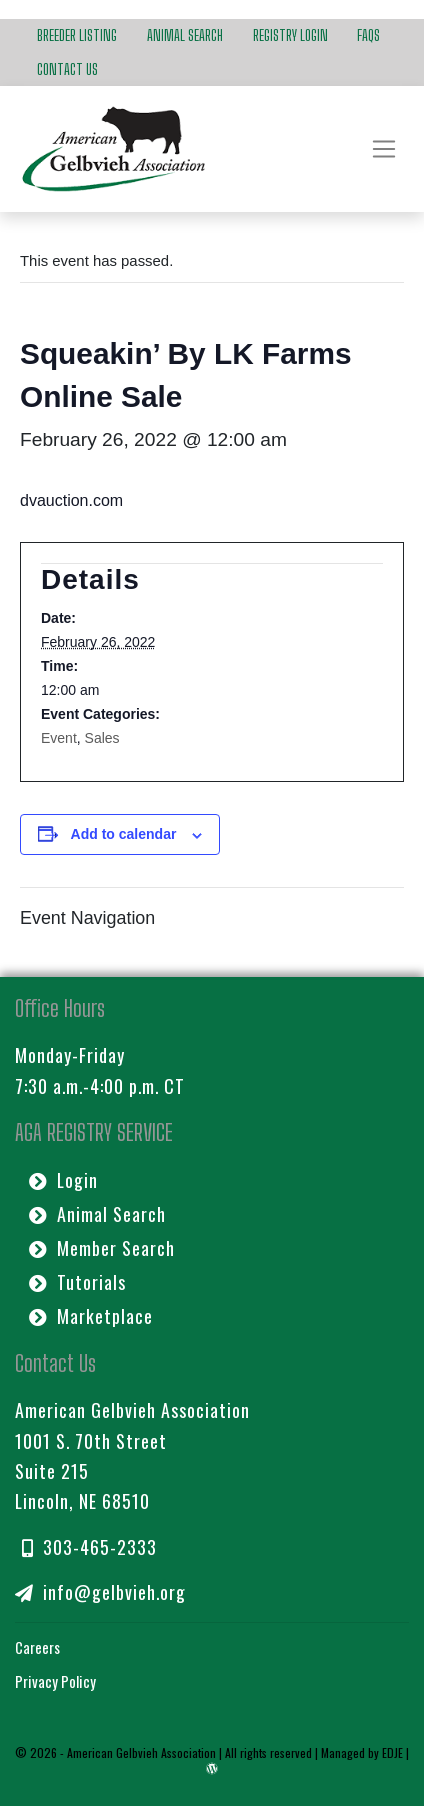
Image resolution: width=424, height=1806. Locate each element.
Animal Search (185, 35)
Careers (37, 1647)
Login (63, 1180)
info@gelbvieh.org (100, 1592)
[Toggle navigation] (384, 148)
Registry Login (290, 35)
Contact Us (67, 69)
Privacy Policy (55, 1681)
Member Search (102, 1248)
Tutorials (77, 1282)
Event (59, 738)
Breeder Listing (77, 35)
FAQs (368, 35)
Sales (102, 738)
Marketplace (91, 1316)
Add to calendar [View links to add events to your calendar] (124, 834)
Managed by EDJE (362, 1752)
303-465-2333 (89, 1547)
